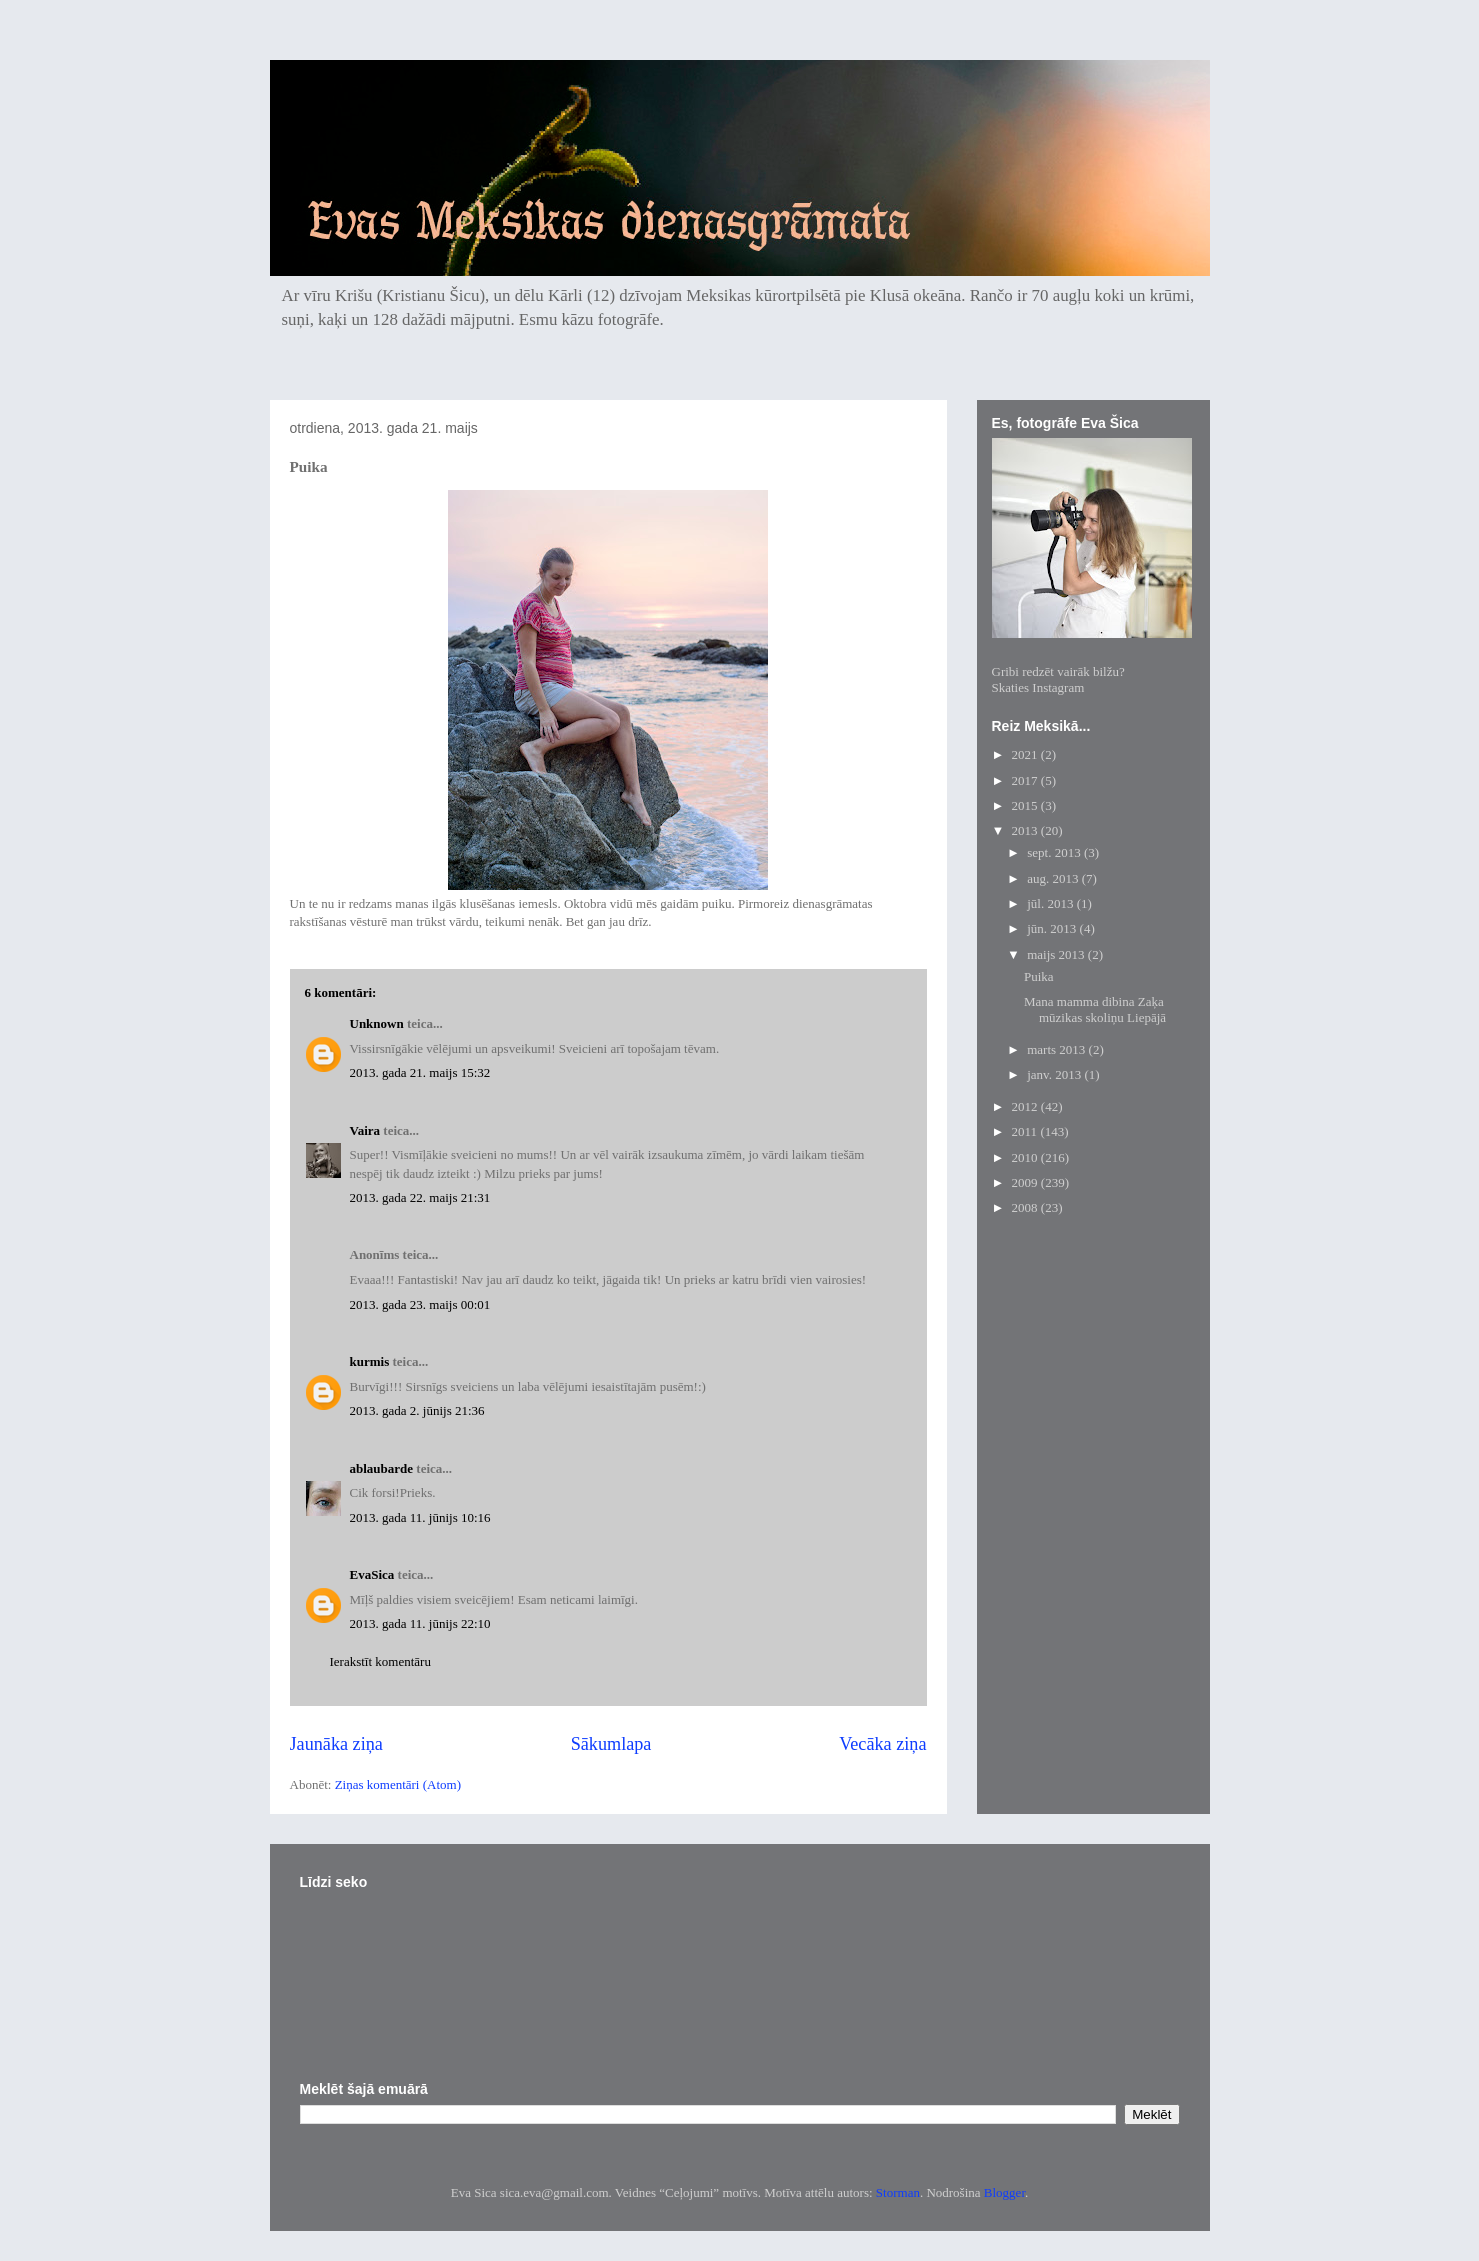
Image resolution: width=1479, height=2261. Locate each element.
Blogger (1004, 2192)
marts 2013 (1057, 1049)
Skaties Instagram (1038, 687)
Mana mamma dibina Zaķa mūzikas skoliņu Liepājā (1095, 1009)
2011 (1026, 1131)
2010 (1026, 1157)
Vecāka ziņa (882, 1744)
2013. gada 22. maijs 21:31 (420, 1197)
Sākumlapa (611, 1744)
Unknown (377, 1023)
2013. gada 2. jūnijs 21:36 (417, 1410)
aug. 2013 (1054, 878)
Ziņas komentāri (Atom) (398, 1784)
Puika (1039, 976)
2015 (1026, 805)
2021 (1026, 754)
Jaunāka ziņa (336, 1744)
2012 (1026, 1106)
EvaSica (372, 1574)
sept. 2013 (1055, 852)
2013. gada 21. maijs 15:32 (420, 1072)
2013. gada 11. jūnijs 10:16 (420, 1517)
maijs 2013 (1057, 954)
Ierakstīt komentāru (380, 1661)
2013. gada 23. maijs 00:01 (420, 1304)
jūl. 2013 (1051, 903)
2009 (1026, 1182)
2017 (1026, 780)
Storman (898, 2192)
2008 (1026, 1207)
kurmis (370, 1361)
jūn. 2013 (1053, 928)
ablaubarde (382, 1468)
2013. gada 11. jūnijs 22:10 (420, 1623)
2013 (1026, 830)
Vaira (365, 1130)
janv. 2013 (1055, 1074)
